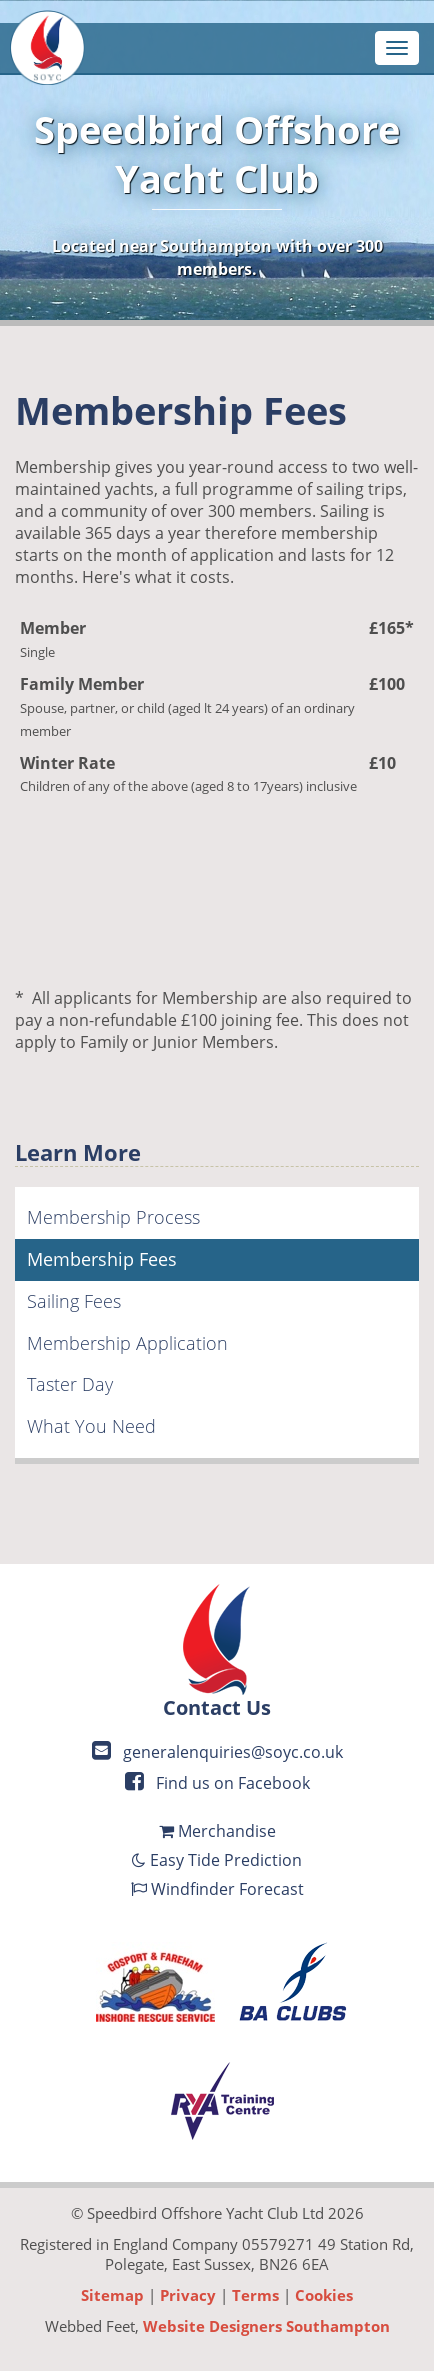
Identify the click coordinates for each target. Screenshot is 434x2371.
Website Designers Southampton (266, 2326)
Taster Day (70, 1384)
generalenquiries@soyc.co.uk (217, 1752)
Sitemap (112, 2295)
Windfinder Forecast (217, 1889)
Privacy (188, 2295)
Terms (255, 2295)
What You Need (91, 1426)
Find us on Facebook (217, 1783)
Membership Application (127, 1343)
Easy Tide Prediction (217, 1860)
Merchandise (217, 1831)
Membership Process (113, 1217)
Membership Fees (102, 1259)
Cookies (324, 2295)
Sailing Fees (74, 1301)
